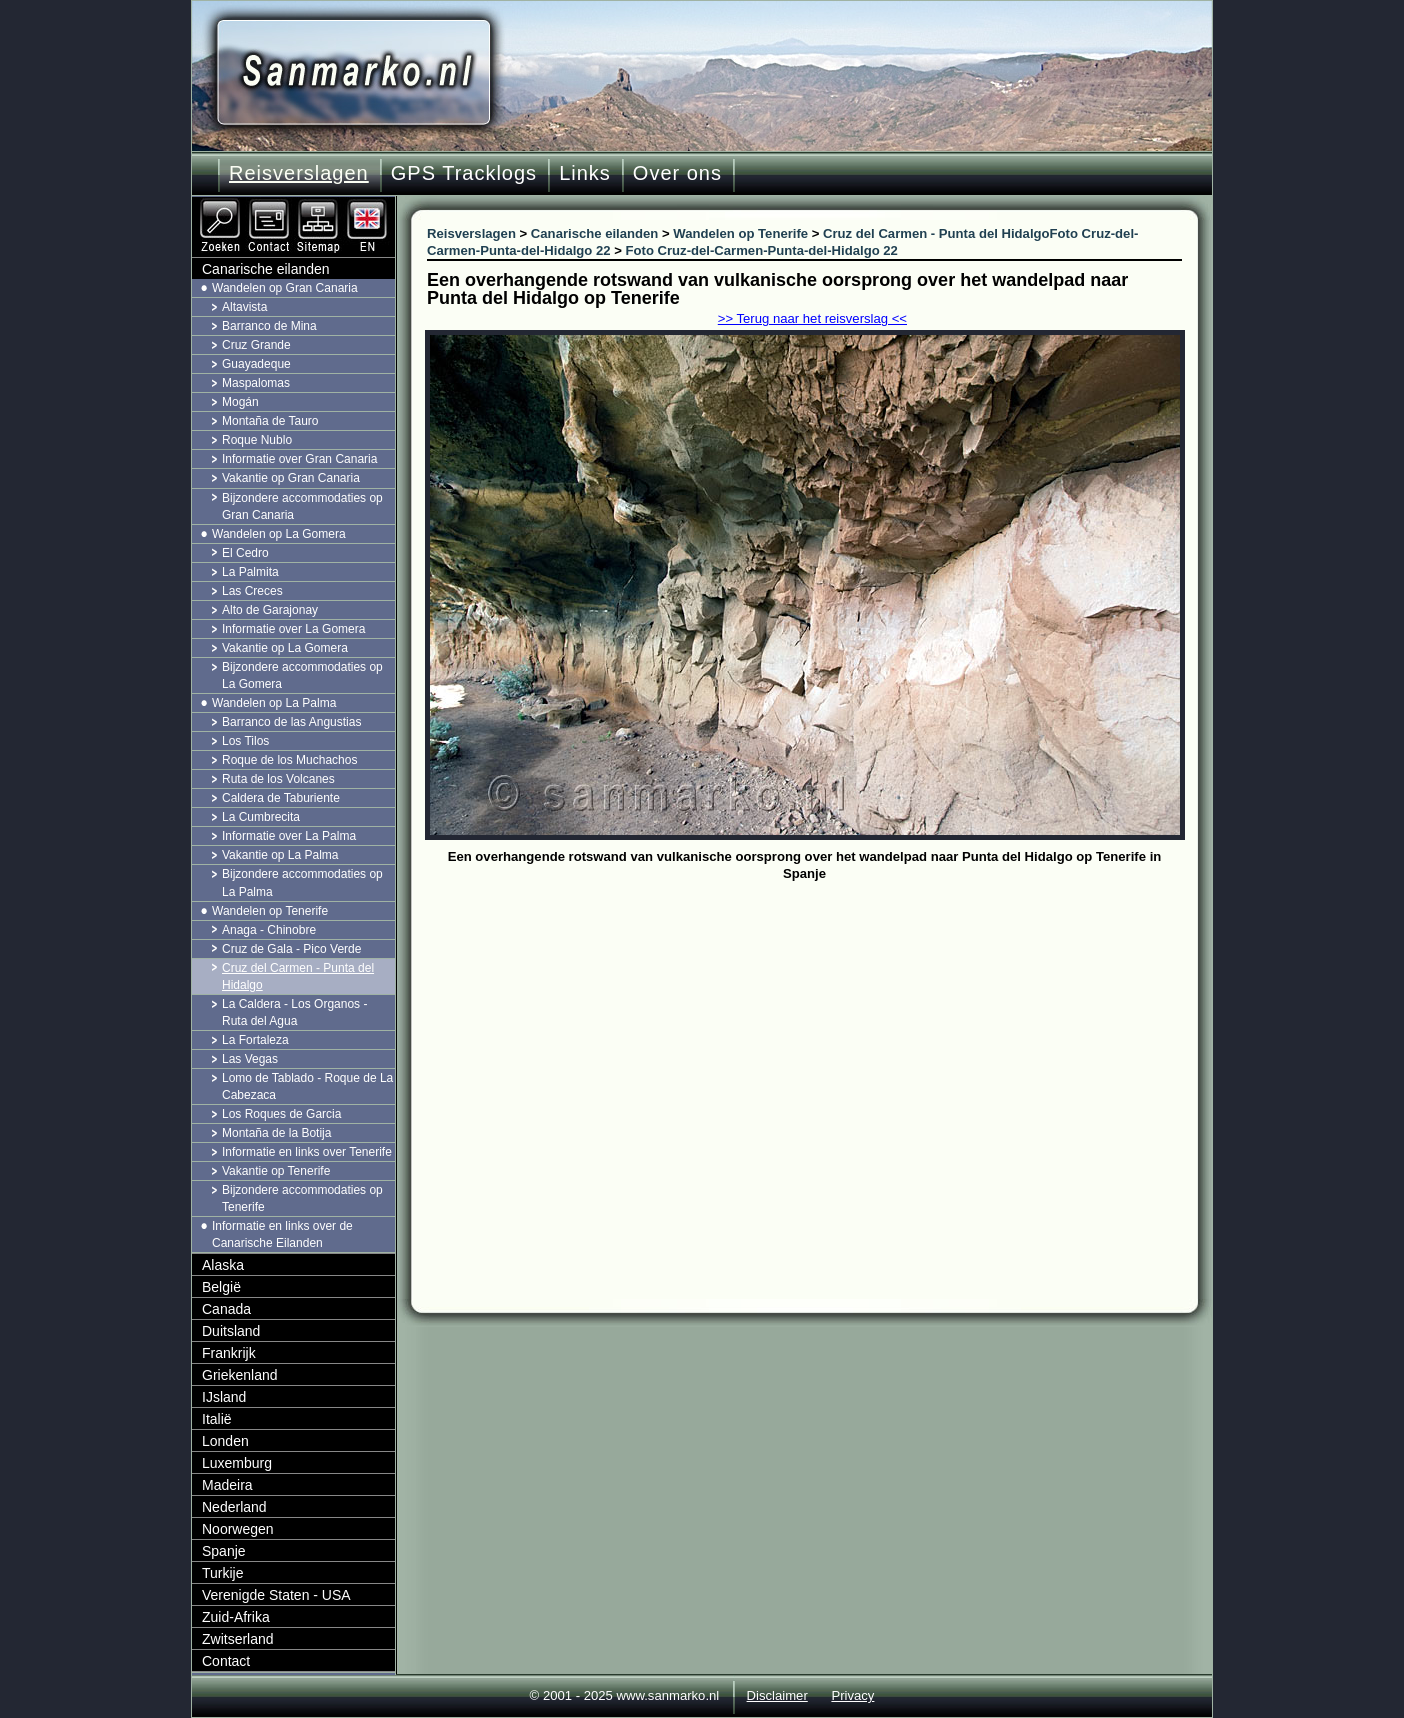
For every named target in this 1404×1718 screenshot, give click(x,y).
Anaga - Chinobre (269, 930)
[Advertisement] (819, 1037)
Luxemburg (237, 1463)
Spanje (224, 1551)
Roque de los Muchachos (289, 760)
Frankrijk (229, 1353)
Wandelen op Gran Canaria (285, 288)
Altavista (244, 307)
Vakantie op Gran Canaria (291, 478)
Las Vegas (250, 1059)
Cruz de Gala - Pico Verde (291, 949)
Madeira (227, 1485)
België (221, 1287)
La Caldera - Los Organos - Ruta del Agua (294, 1012)
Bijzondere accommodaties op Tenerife (302, 1198)
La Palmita (250, 572)
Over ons (677, 173)
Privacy (852, 1695)
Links (585, 173)
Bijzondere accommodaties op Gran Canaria (302, 506)
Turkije (223, 1573)
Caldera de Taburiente (281, 798)
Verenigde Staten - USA (276, 1595)
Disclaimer (777, 1695)
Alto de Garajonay (270, 610)
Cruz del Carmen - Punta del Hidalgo (298, 976)
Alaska (223, 1265)
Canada (226, 1309)
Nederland (234, 1507)
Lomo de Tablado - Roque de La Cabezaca (307, 1086)
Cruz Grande (256, 345)
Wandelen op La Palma (274, 703)
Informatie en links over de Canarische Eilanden (282, 1234)
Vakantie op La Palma (280, 855)
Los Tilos (245, 741)
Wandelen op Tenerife (270, 911)
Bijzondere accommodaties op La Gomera (302, 675)
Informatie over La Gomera (293, 629)
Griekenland (240, 1375)
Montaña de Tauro (270, 421)
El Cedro (245, 553)
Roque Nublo (257, 440)
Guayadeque (256, 364)
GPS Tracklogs (464, 173)
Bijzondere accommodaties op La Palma (302, 882)
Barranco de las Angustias (291, 722)
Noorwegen (238, 1529)
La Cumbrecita (261, 817)
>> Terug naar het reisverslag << (812, 318)
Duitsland (231, 1331)
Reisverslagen (299, 173)
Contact (226, 1661)
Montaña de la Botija (276, 1133)
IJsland (224, 1397)
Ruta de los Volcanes (278, 779)
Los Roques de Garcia (281, 1114)
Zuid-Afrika (236, 1617)
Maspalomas (256, 383)
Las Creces (252, 591)
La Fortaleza (255, 1040)
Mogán (240, 402)
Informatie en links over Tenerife (307, 1152)
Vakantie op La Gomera (285, 648)
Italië (217, 1419)
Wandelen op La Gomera (279, 534)
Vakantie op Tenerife (276, 1171)
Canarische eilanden (266, 269)
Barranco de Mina (269, 326)
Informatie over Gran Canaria (299, 459)
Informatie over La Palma (289, 836)
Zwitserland (238, 1639)
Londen (225, 1441)
